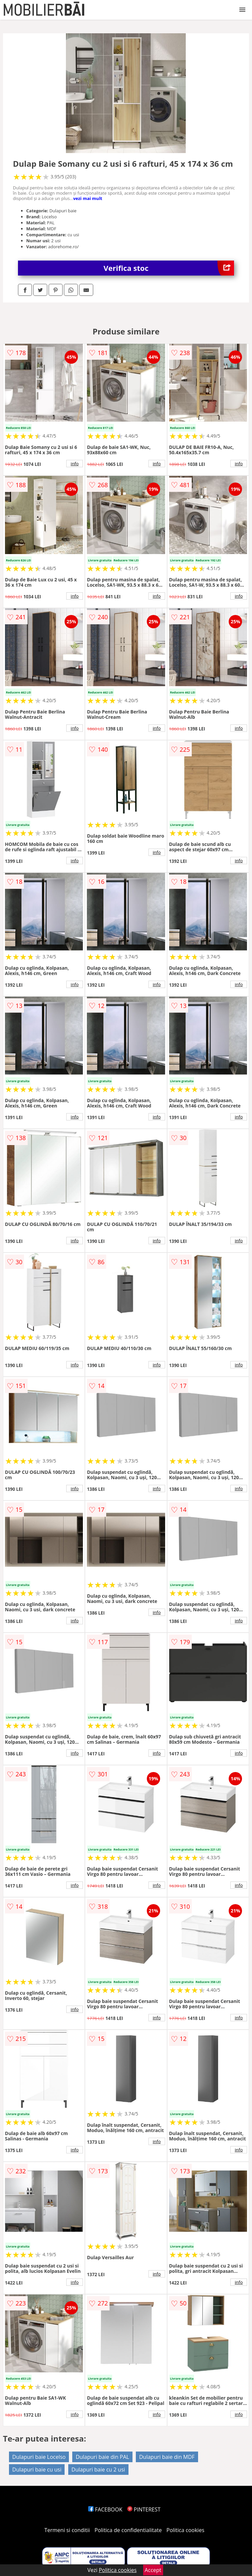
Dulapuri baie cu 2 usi (98, 2469)
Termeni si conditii (67, 2530)
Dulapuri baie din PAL (102, 2457)
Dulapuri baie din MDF (167, 2457)
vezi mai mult (88, 198)
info (75, 464)
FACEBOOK (105, 2509)
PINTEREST (143, 2509)
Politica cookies (185, 2530)
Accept (153, 2570)
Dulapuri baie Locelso (39, 2457)
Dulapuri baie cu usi (37, 2469)
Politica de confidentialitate (128, 2530)
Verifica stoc (169, 268)
